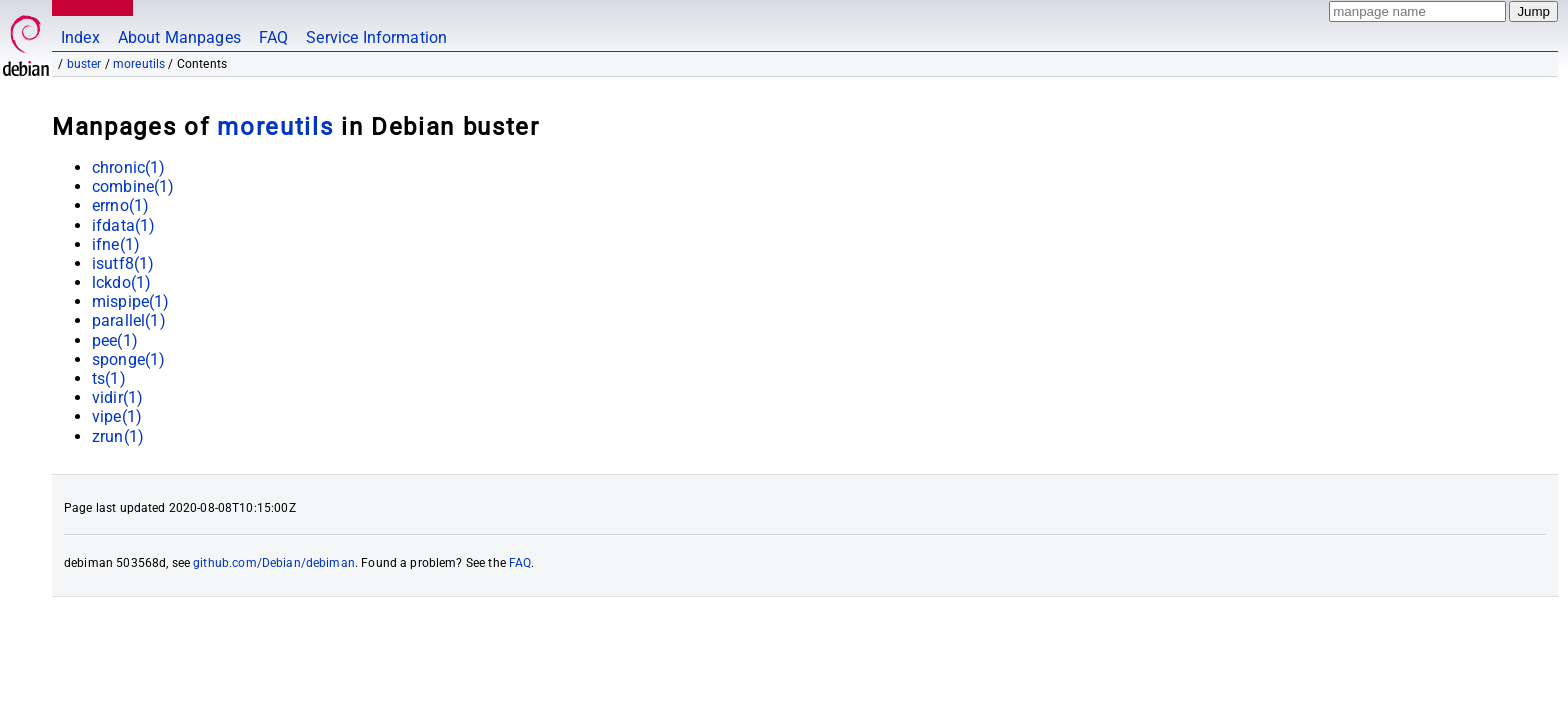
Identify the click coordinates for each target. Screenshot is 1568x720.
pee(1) (115, 340)
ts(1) (109, 378)
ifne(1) (116, 244)
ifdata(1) (123, 225)
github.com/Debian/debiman (274, 563)
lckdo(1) (121, 282)
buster (84, 64)
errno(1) (120, 205)
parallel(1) (129, 320)
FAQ (273, 37)
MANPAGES (89, 7)
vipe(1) (117, 416)
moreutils (139, 64)
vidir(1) (117, 397)
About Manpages (179, 37)
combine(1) (133, 186)
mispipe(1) (131, 301)
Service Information (376, 37)
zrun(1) (118, 436)
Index (80, 37)
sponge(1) (128, 359)
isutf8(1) (123, 263)
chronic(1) (129, 167)
